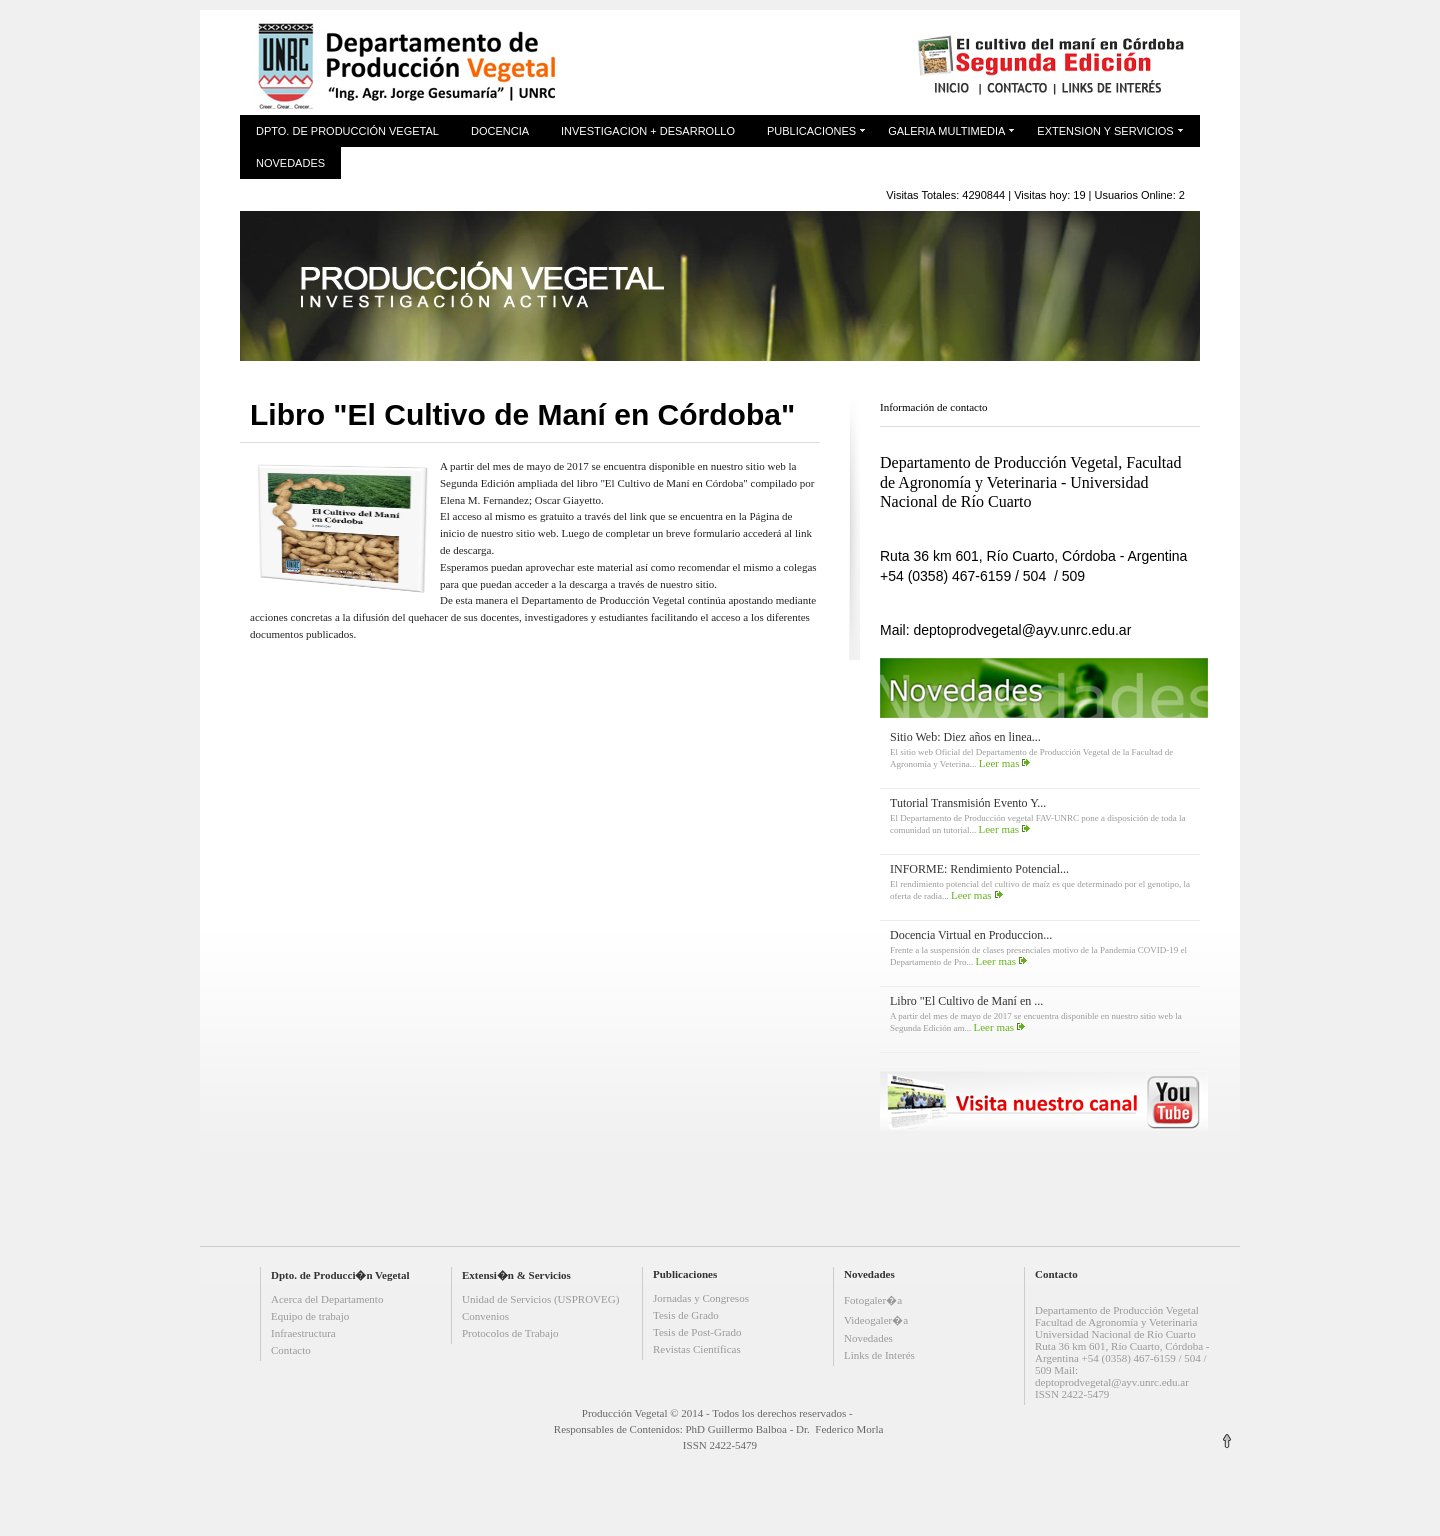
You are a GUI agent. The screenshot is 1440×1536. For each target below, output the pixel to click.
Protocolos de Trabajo (510, 1333)
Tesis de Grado (686, 1315)
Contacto (291, 1350)
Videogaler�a (876, 1320)
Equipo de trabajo (310, 1316)
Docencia (500, 131)
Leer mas (999, 763)
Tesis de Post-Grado (697, 1332)
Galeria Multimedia (946, 131)
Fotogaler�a (873, 1300)
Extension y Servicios (1105, 131)
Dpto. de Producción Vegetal (347, 131)
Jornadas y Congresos (701, 1298)
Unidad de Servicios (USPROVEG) (540, 1299)
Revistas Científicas (697, 1349)
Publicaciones (811, 131)
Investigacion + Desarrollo (648, 131)
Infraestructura (303, 1333)
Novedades (290, 163)
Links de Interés (879, 1355)
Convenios (485, 1316)
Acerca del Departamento (327, 1299)
